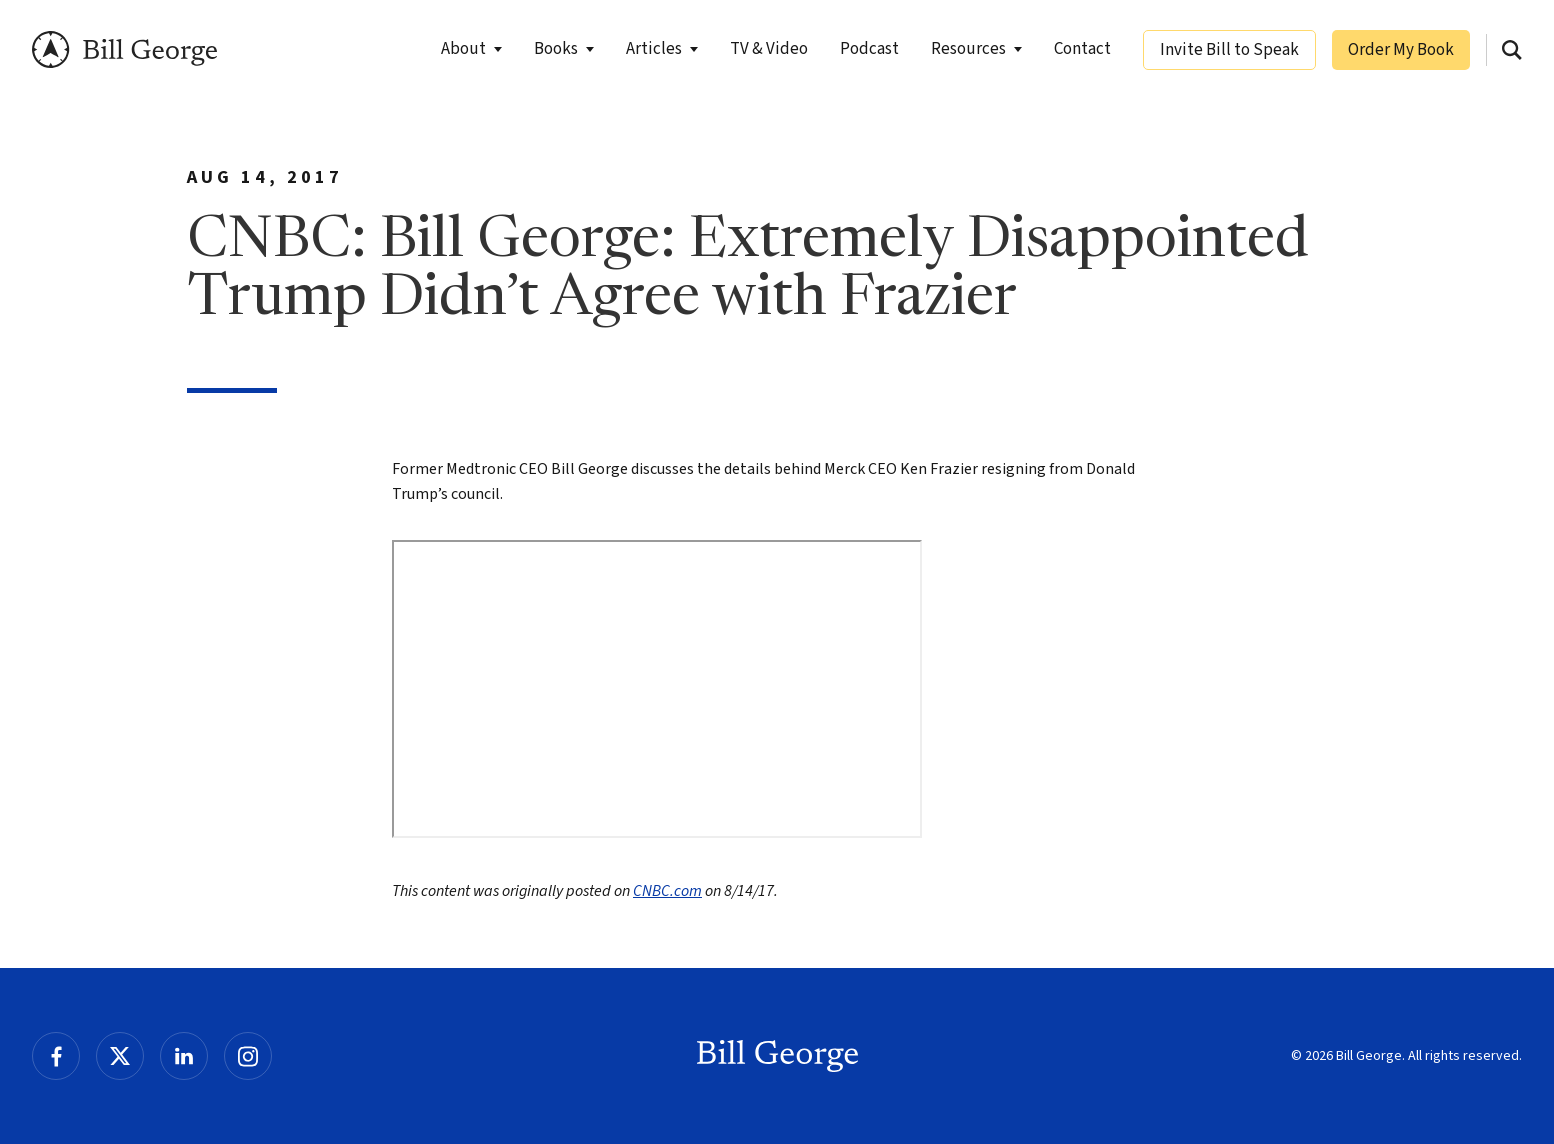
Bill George (124, 49)
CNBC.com (667, 891)
